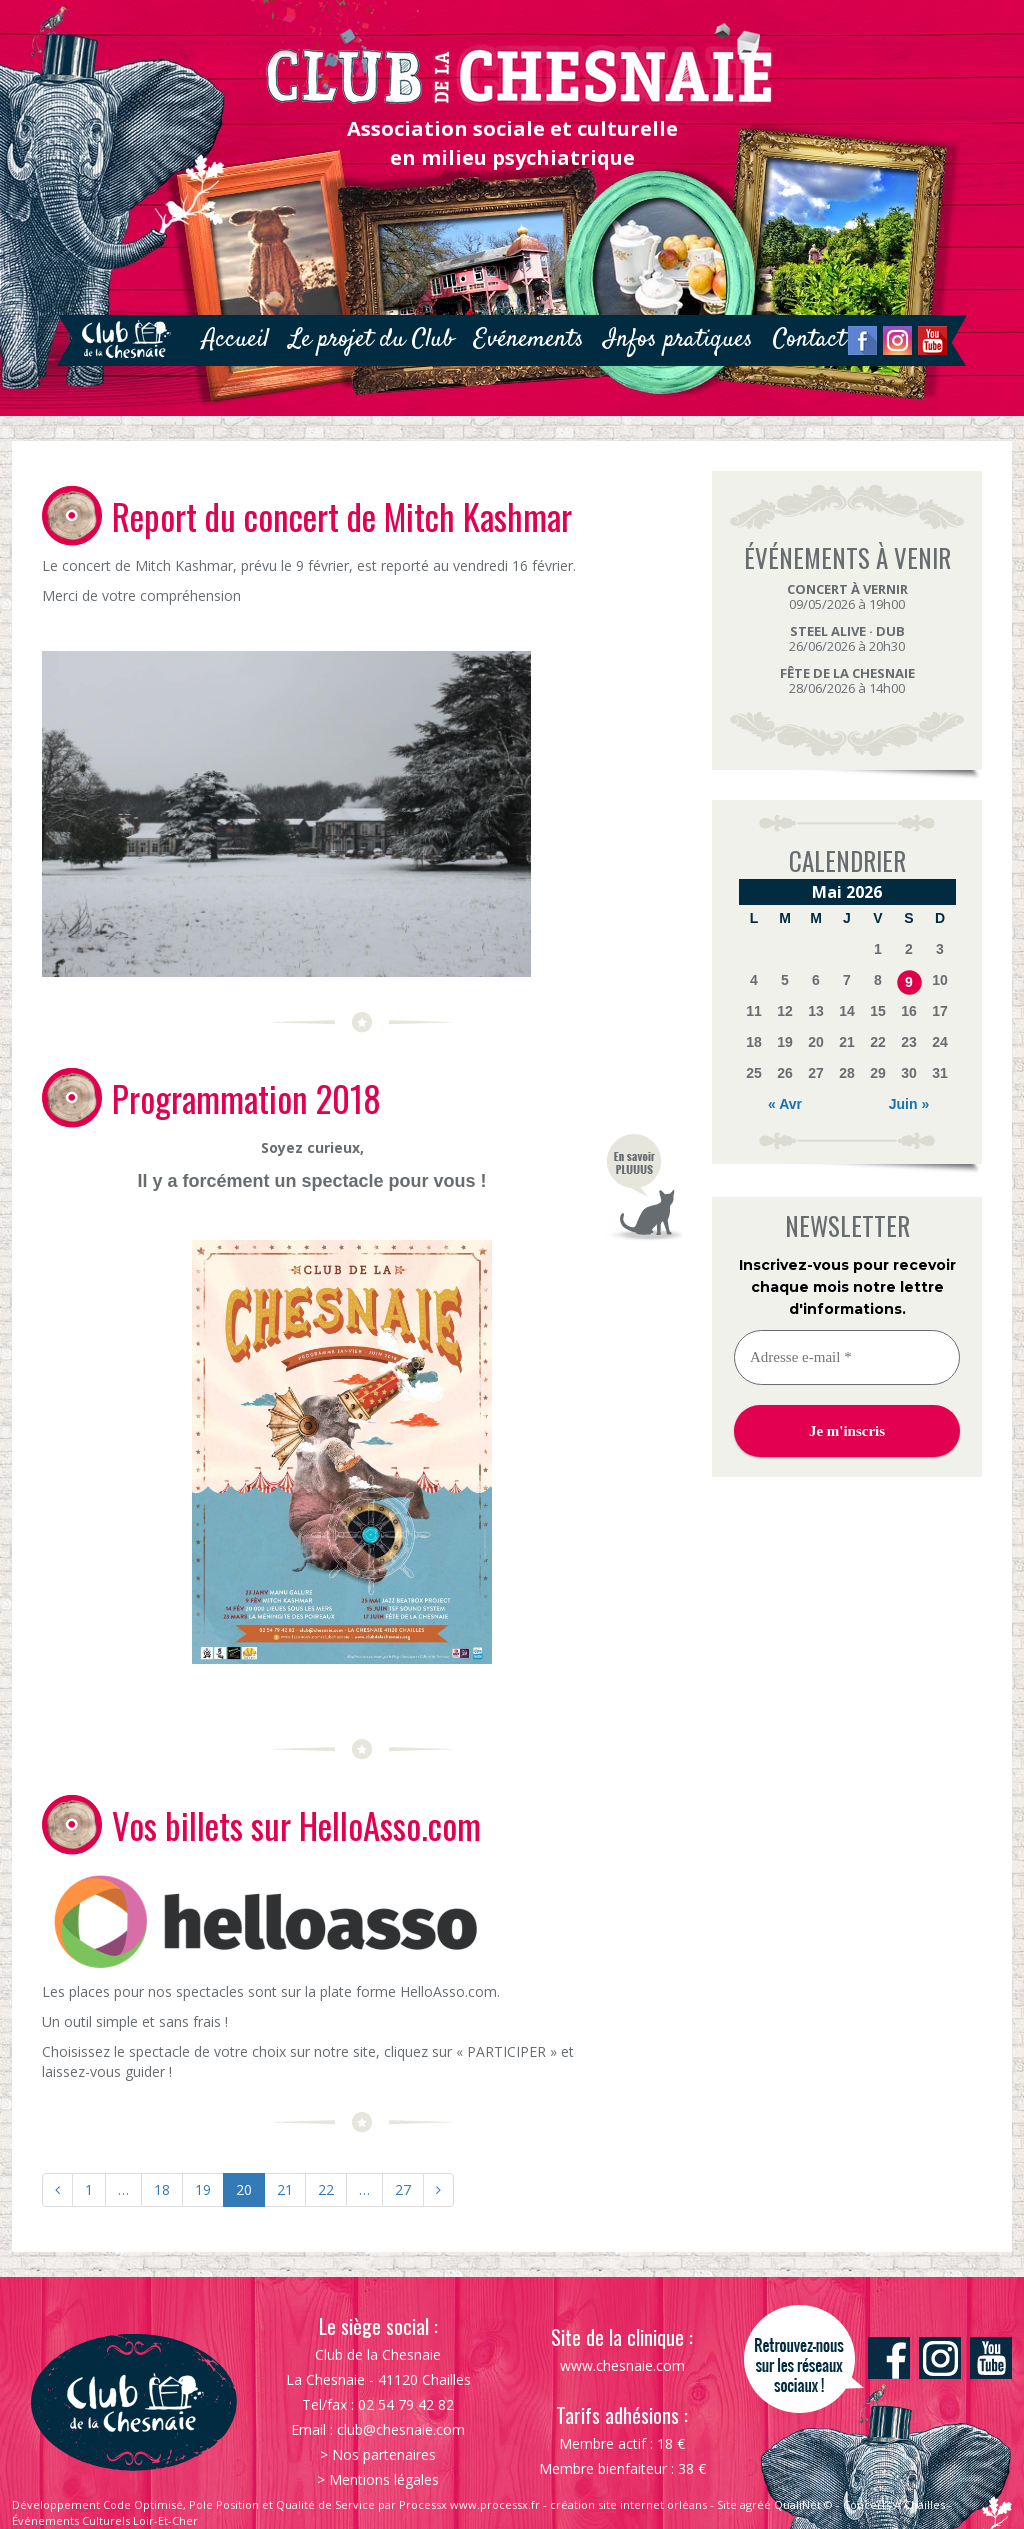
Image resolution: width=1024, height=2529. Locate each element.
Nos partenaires (384, 2454)
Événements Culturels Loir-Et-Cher (105, 2520)
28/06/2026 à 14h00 (847, 680)
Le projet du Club (371, 339)
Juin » (909, 1104)
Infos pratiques (678, 339)
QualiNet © (803, 2504)
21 (285, 2189)
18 (162, 2189)
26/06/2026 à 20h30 (847, 638)
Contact (809, 339)
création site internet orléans (628, 2504)
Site (727, 2504)
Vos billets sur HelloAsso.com (296, 1825)
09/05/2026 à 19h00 (847, 596)
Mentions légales (384, 2479)
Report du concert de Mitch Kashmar (342, 516)
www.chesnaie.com (622, 2365)
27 (403, 2189)
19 (203, 2189)
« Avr (785, 1104)
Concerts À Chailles (894, 2504)
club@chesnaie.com (401, 2429)
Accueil (235, 339)
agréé (755, 2504)
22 (326, 2189)
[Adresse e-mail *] (847, 1357)
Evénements (529, 339)
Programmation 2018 (246, 1098)
